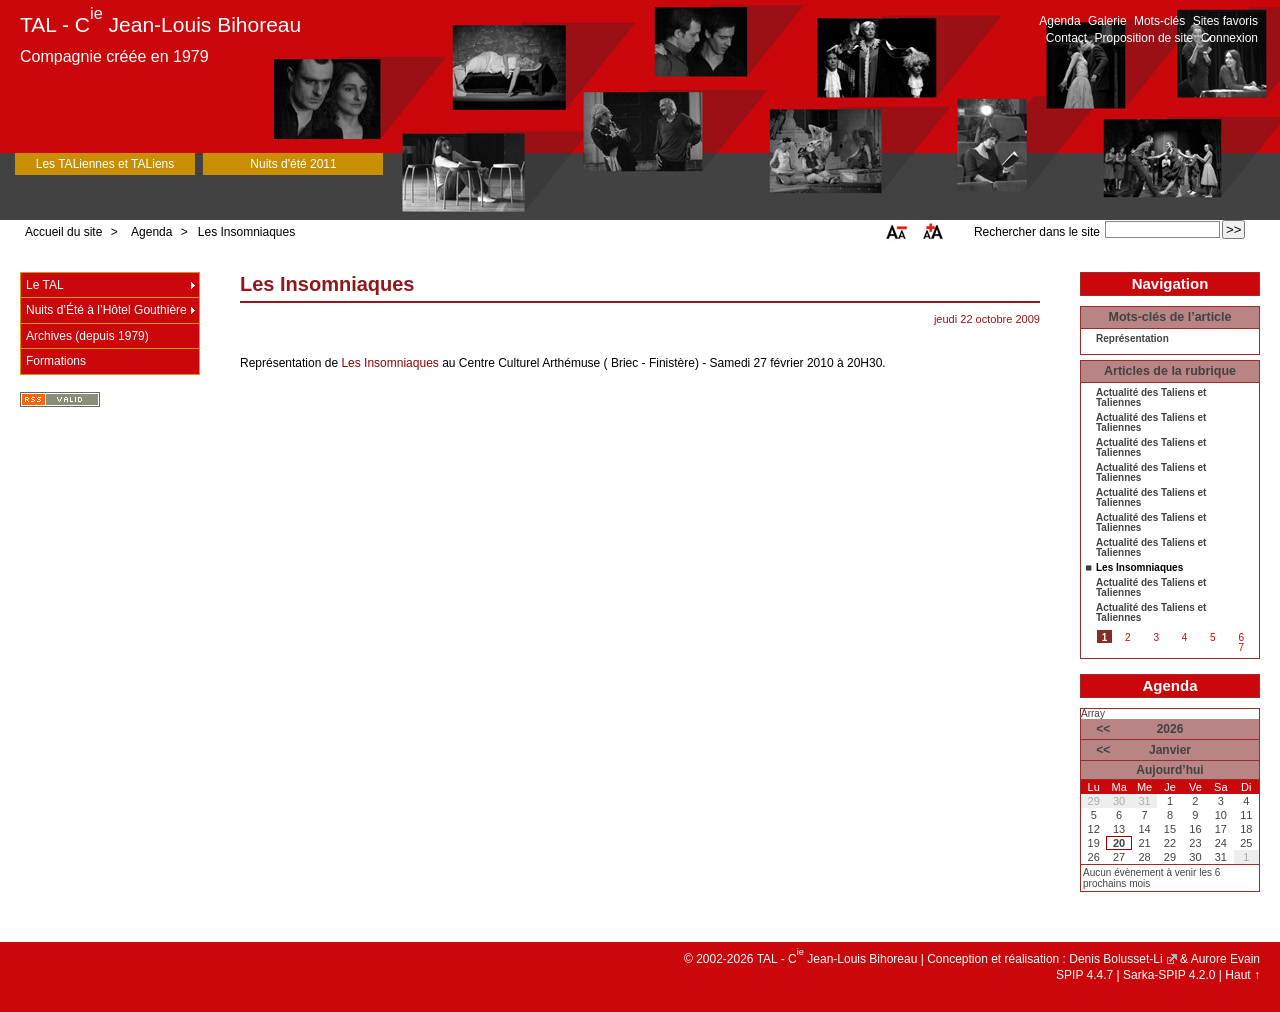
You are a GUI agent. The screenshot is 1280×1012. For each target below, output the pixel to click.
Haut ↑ (1242, 975)
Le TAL (45, 285)
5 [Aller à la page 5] (1213, 637)
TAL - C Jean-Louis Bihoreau (160, 24)
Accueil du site (63, 232)
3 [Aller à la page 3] (1156, 637)
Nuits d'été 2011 (293, 164)
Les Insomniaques (246, 232)
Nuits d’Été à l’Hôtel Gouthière (106, 310)
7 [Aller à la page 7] (1241, 647)
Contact (1066, 38)
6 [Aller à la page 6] (1241, 637)
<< (1103, 729)
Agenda (1059, 21)
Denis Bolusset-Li (1115, 959)
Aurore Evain (1225, 959)
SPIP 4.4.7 (1084, 975)
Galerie (1107, 21)
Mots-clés (1159, 21)
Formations (56, 361)
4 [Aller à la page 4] (1185, 637)
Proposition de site (1144, 38)
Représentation (1132, 339)
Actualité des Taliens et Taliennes (1151, 398)
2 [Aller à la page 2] (1128, 637)
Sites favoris (1225, 21)
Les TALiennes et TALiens (105, 164)
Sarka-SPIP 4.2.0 (1169, 975)
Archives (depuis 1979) (87, 336)
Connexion (1229, 38)
